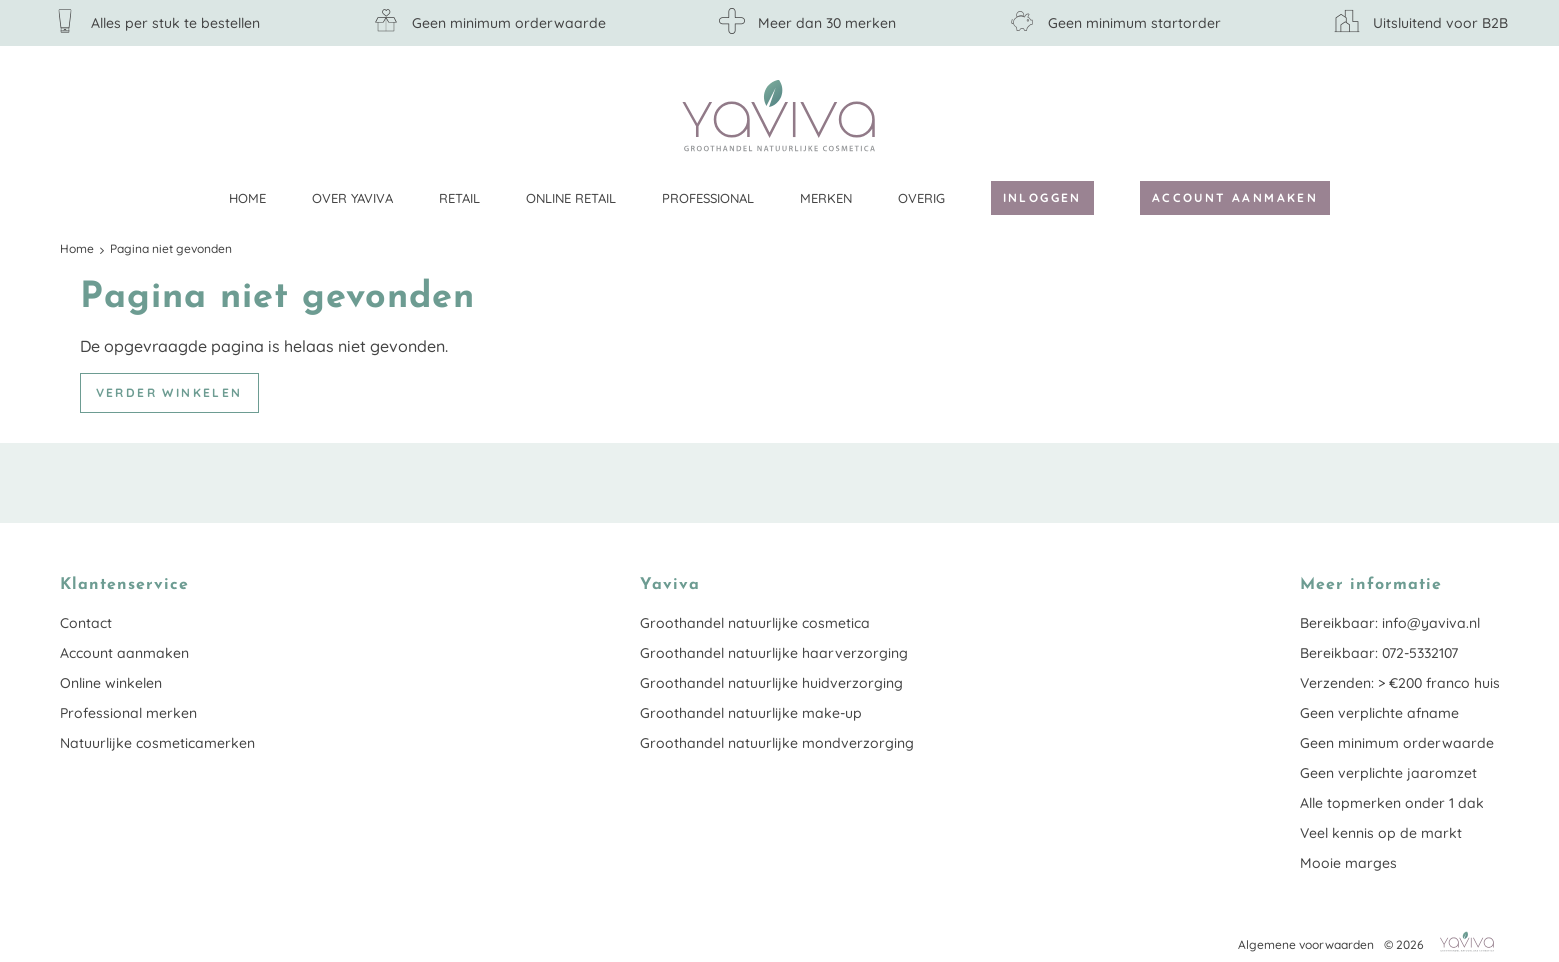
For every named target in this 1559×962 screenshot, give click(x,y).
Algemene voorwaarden (1306, 944)
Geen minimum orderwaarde (1397, 743)
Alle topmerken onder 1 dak (1392, 803)
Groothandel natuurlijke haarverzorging (774, 653)
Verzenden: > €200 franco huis (1400, 683)
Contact (86, 623)
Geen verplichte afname (1379, 713)
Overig (921, 198)
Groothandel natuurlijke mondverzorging (777, 743)
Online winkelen (111, 683)
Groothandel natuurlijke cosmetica (755, 623)
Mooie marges (1348, 863)
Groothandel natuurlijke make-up (751, 713)
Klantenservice (1485, 115)
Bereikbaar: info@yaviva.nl (1390, 623)
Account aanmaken (1235, 197)
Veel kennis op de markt (1381, 833)
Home (247, 198)
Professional (708, 198)
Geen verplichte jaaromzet (1388, 773)
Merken (826, 198)
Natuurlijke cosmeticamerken (157, 743)
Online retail (571, 198)
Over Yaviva (352, 198)
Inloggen (1042, 197)
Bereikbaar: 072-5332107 (1379, 653)
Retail (459, 198)
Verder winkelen (169, 392)
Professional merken (128, 713)
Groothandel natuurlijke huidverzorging (771, 683)
